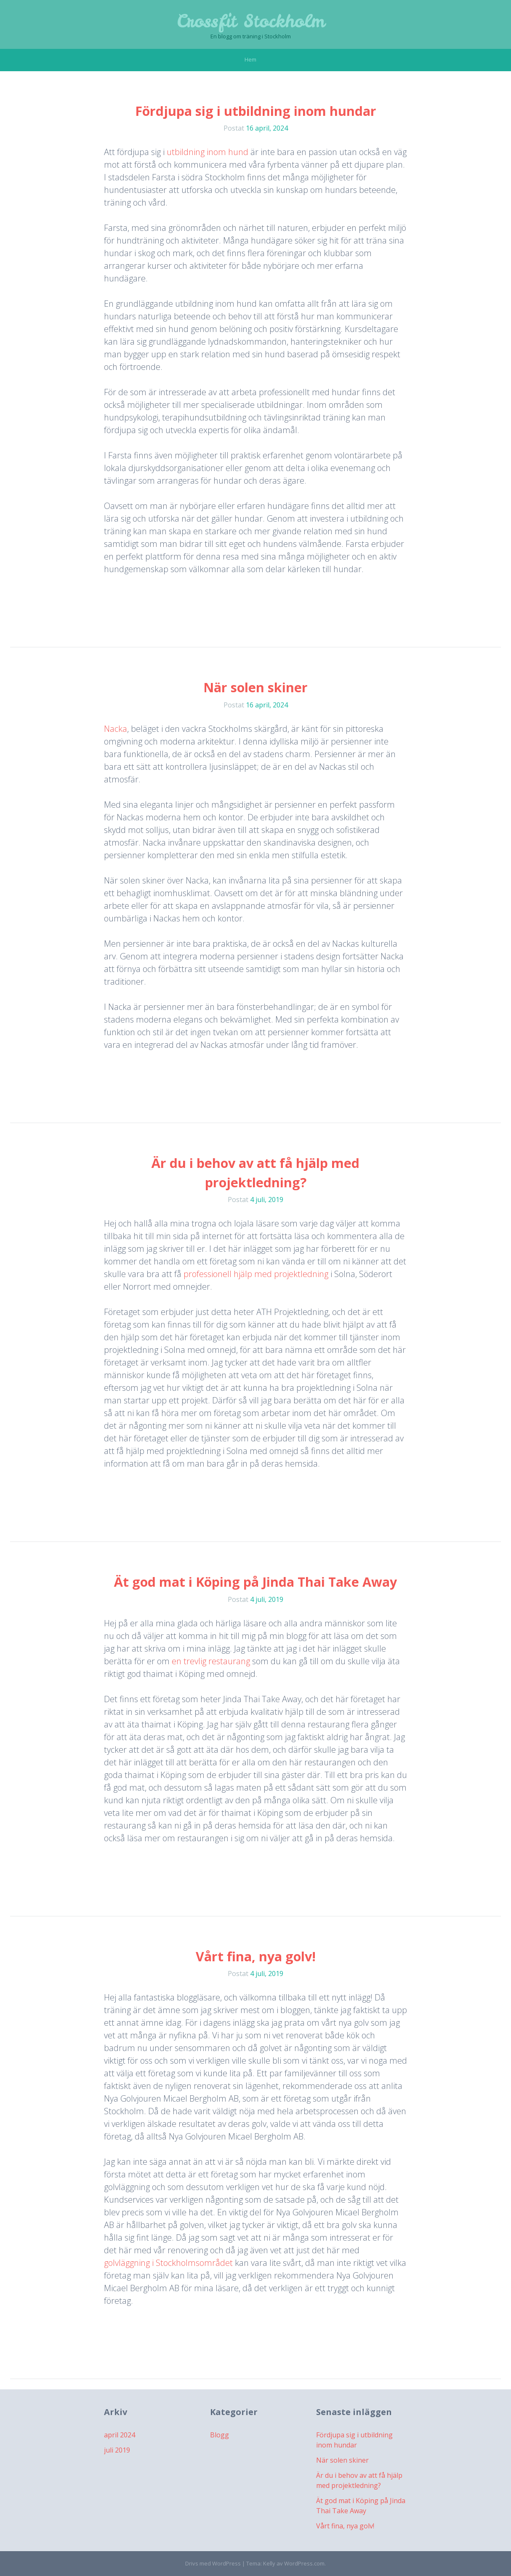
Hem (250, 59)
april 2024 (119, 2434)
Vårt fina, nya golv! (256, 1956)
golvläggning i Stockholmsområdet (168, 2262)
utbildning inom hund (207, 152)
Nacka (115, 728)
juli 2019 (117, 2450)
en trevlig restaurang (211, 1661)
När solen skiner (255, 687)
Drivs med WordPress (213, 2563)
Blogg (219, 2434)
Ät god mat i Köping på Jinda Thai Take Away (255, 1582)
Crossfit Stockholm (250, 21)
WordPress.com (304, 2563)
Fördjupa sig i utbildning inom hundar (255, 111)
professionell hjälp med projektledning (256, 1274)
